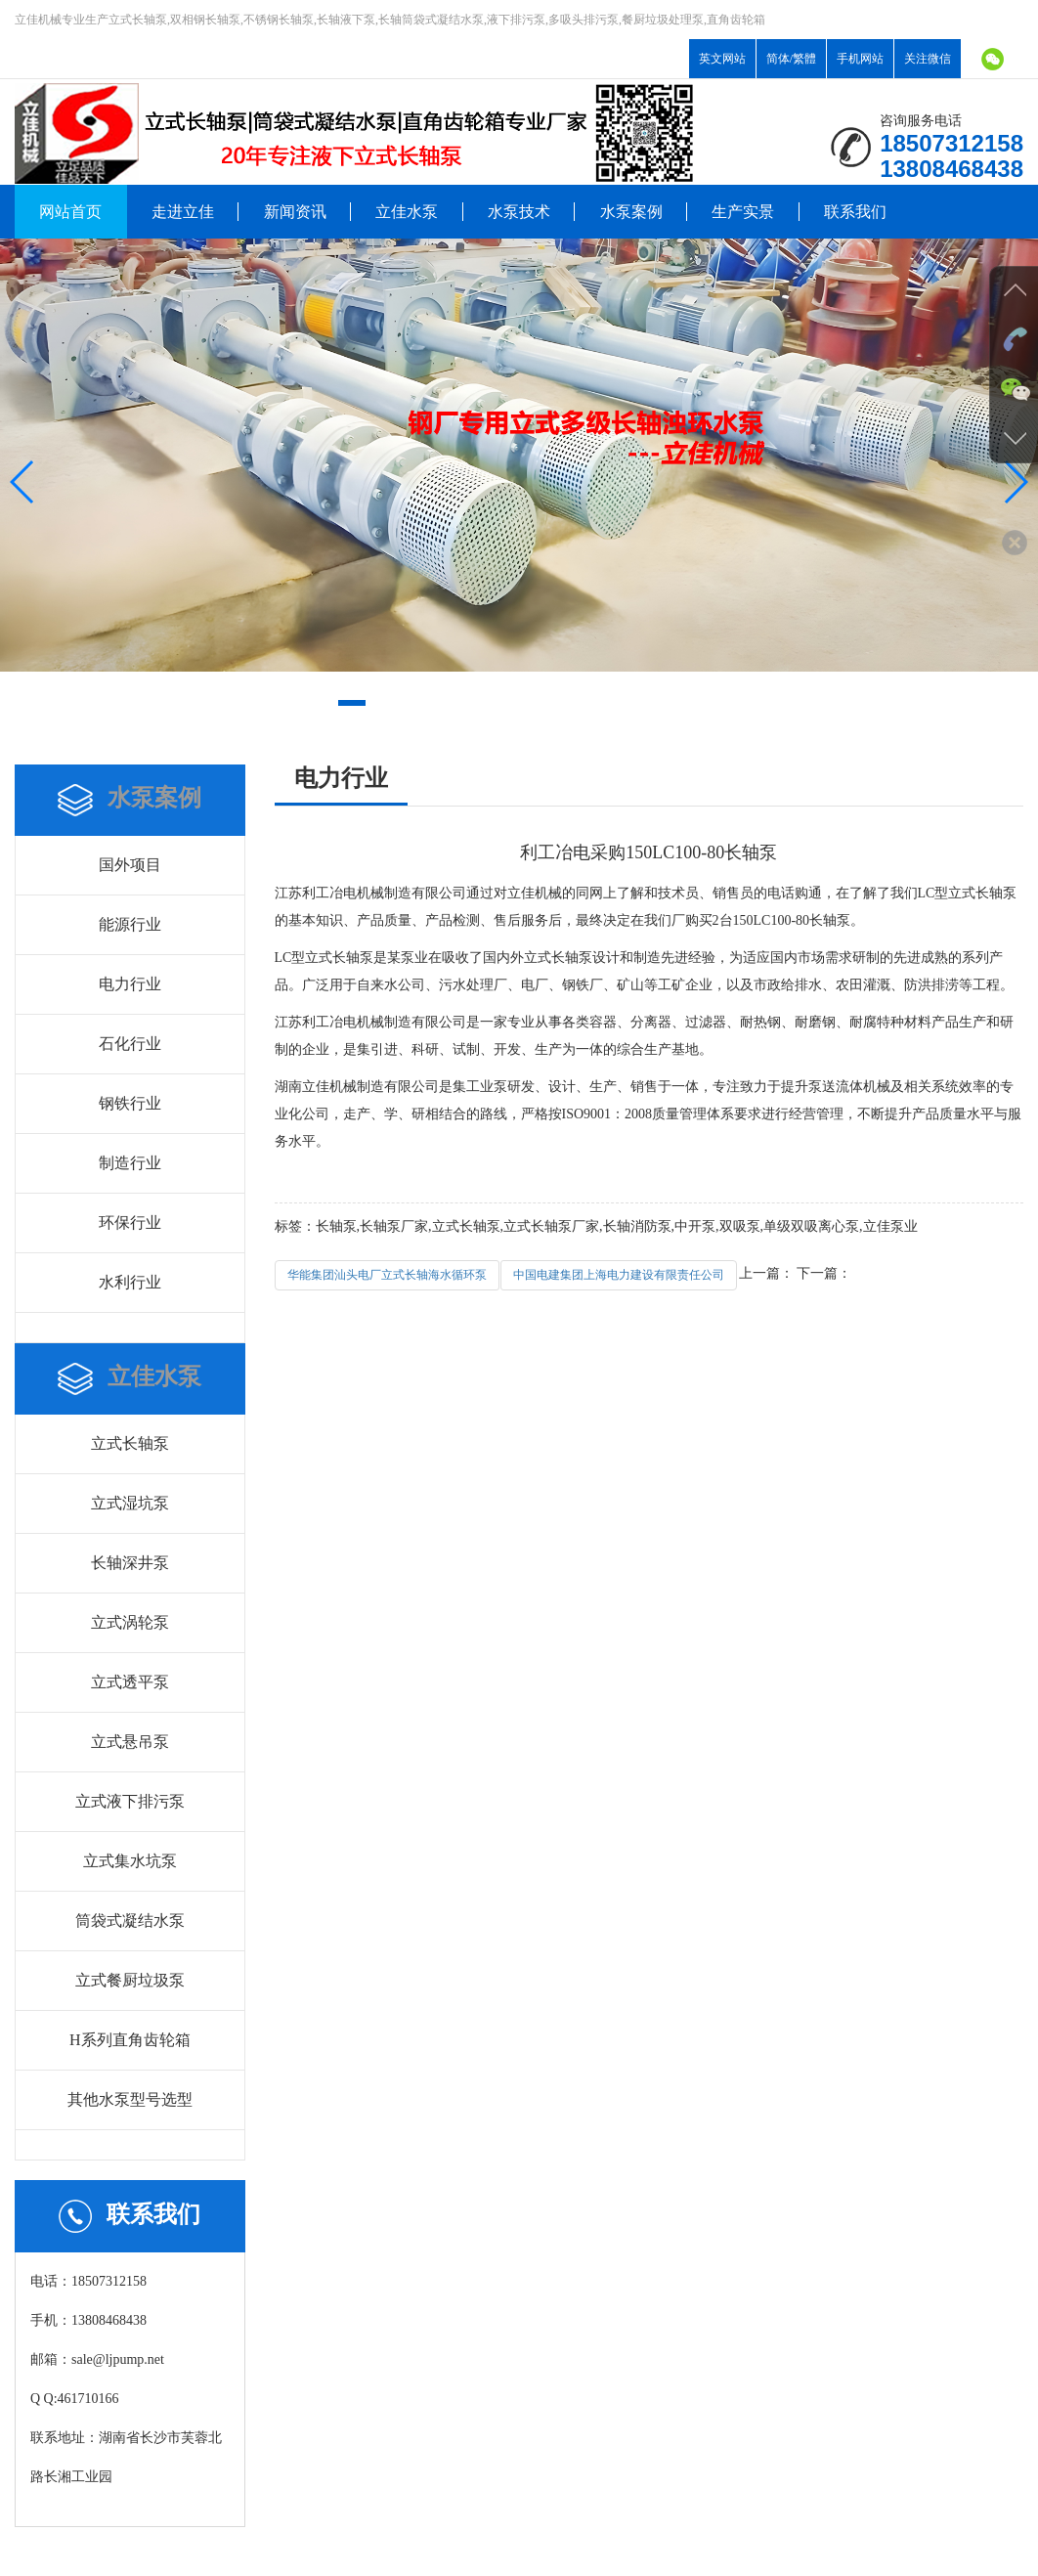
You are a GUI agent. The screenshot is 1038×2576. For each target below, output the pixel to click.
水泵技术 (519, 211)
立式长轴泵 (130, 1443)
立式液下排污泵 (130, 1801)
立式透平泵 (130, 1682)
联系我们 (855, 211)
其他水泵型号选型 (130, 2099)
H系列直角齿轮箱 (130, 2039)
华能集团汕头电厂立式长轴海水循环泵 (387, 1275)
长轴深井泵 (130, 1562)
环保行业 (130, 1222)
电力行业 (130, 984)
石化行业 (130, 1043)
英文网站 (722, 58)
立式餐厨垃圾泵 (130, 1980)
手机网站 (860, 58)
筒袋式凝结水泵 (130, 1920)
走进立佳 (182, 211)
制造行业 (130, 1163)
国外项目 (130, 864)
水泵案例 (631, 211)
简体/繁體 (791, 58)
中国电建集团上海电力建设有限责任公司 (618, 1275)
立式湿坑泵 (130, 1503)
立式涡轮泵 (130, 1622)
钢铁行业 (130, 1103)
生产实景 (743, 211)
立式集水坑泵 (130, 1861)
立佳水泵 (406, 211)
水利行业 (130, 1282)
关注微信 (927, 58)
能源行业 (130, 924)
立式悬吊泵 (130, 1741)
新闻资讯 (295, 211)
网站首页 (70, 211)
